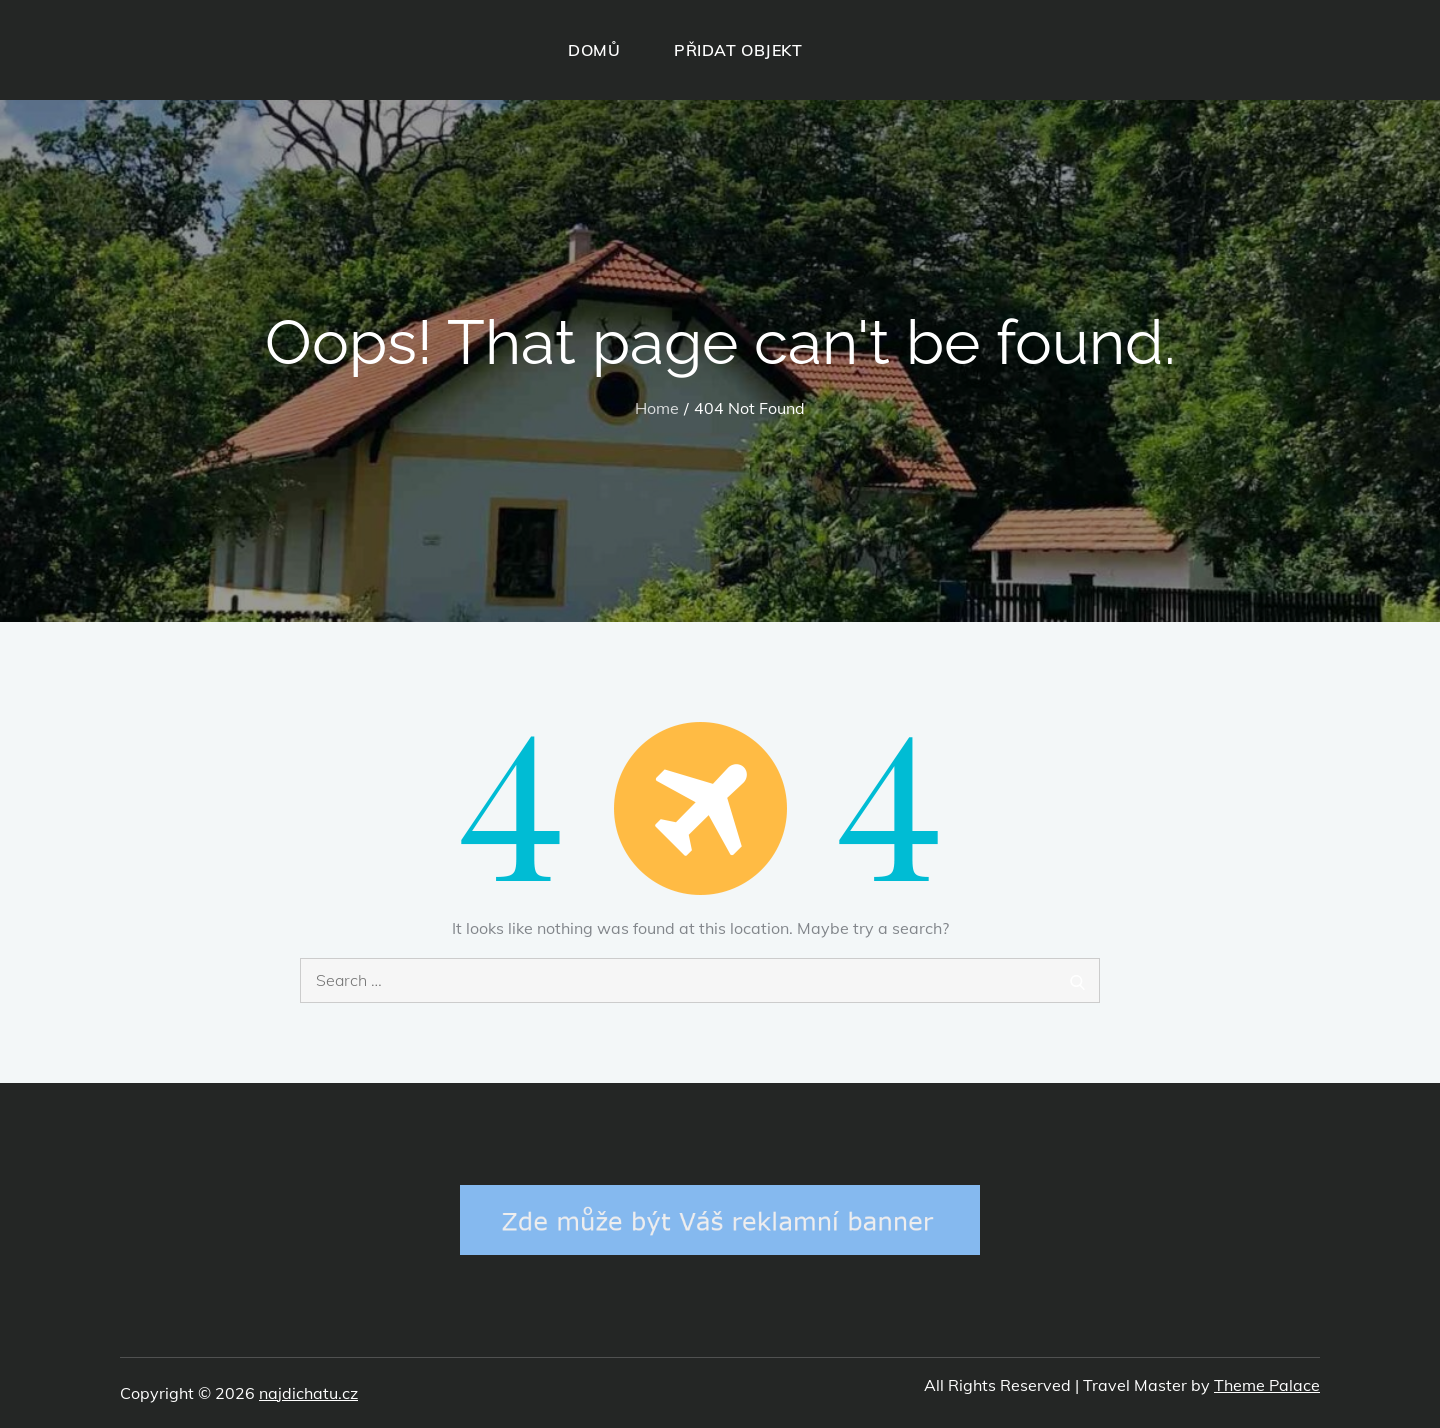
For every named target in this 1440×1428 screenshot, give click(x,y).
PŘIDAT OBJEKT (738, 50)
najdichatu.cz (308, 1393)
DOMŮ (594, 50)
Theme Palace (1267, 1385)
